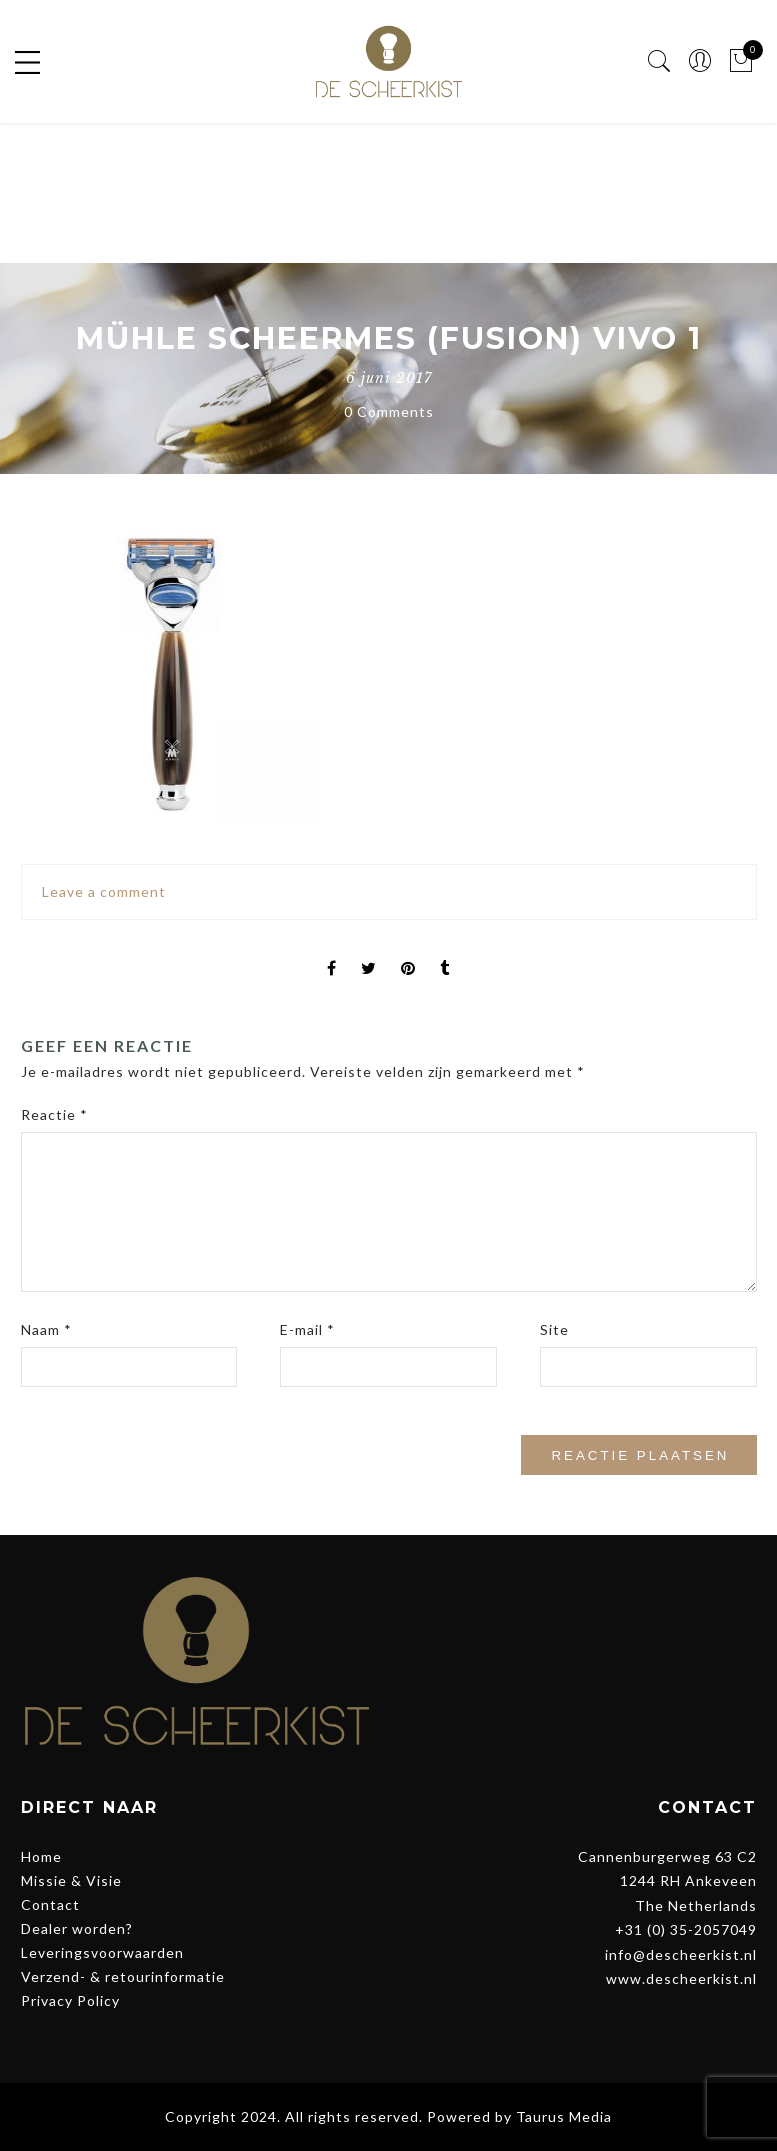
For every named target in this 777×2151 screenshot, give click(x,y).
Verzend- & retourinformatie (123, 1976)
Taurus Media (564, 2116)
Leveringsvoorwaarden (102, 1952)
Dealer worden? (77, 1928)
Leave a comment (104, 891)
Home (41, 1856)
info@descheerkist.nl (681, 1954)
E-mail (307, 1329)
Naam (46, 1329)
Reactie (54, 1114)
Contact (50, 1904)
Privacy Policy (70, 2000)
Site (554, 1329)
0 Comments (389, 411)
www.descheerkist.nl (681, 1978)
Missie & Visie (71, 1880)
